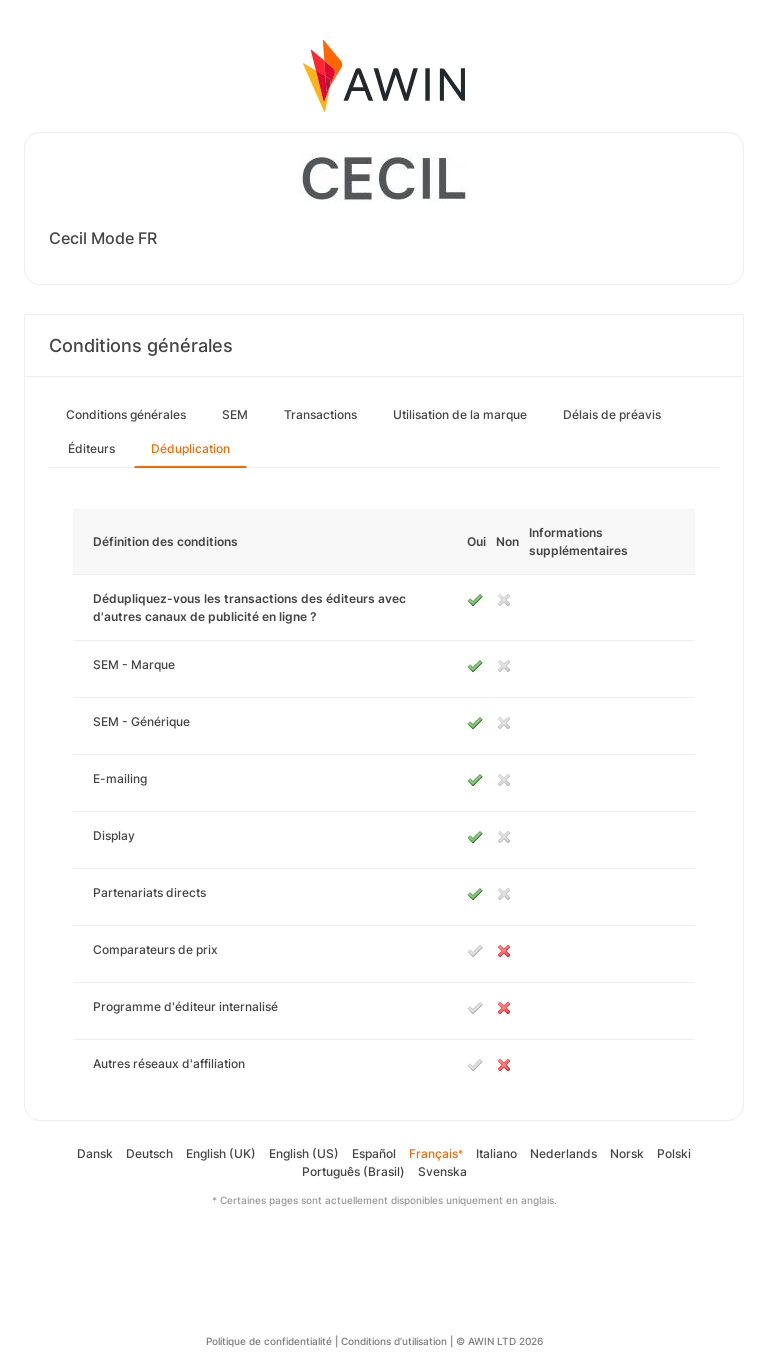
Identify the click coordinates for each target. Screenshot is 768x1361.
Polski (674, 1153)
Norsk (627, 1153)
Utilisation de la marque (460, 414)
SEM (235, 414)
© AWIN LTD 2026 (499, 1341)
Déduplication (190, 448)
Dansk (95, 1153)
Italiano (496, 1153)
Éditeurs (91, 448)
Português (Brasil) (353, 1171)
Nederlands (563, 1153)
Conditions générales (126, 414)
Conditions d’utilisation (394, 1341)
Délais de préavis (612, 414)
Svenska (442, 1171)
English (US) (304, 1153)
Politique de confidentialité (269, 1341)
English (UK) (221, 1153)
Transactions (320, 414)
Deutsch (149, 1153)
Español (374, 1153)
